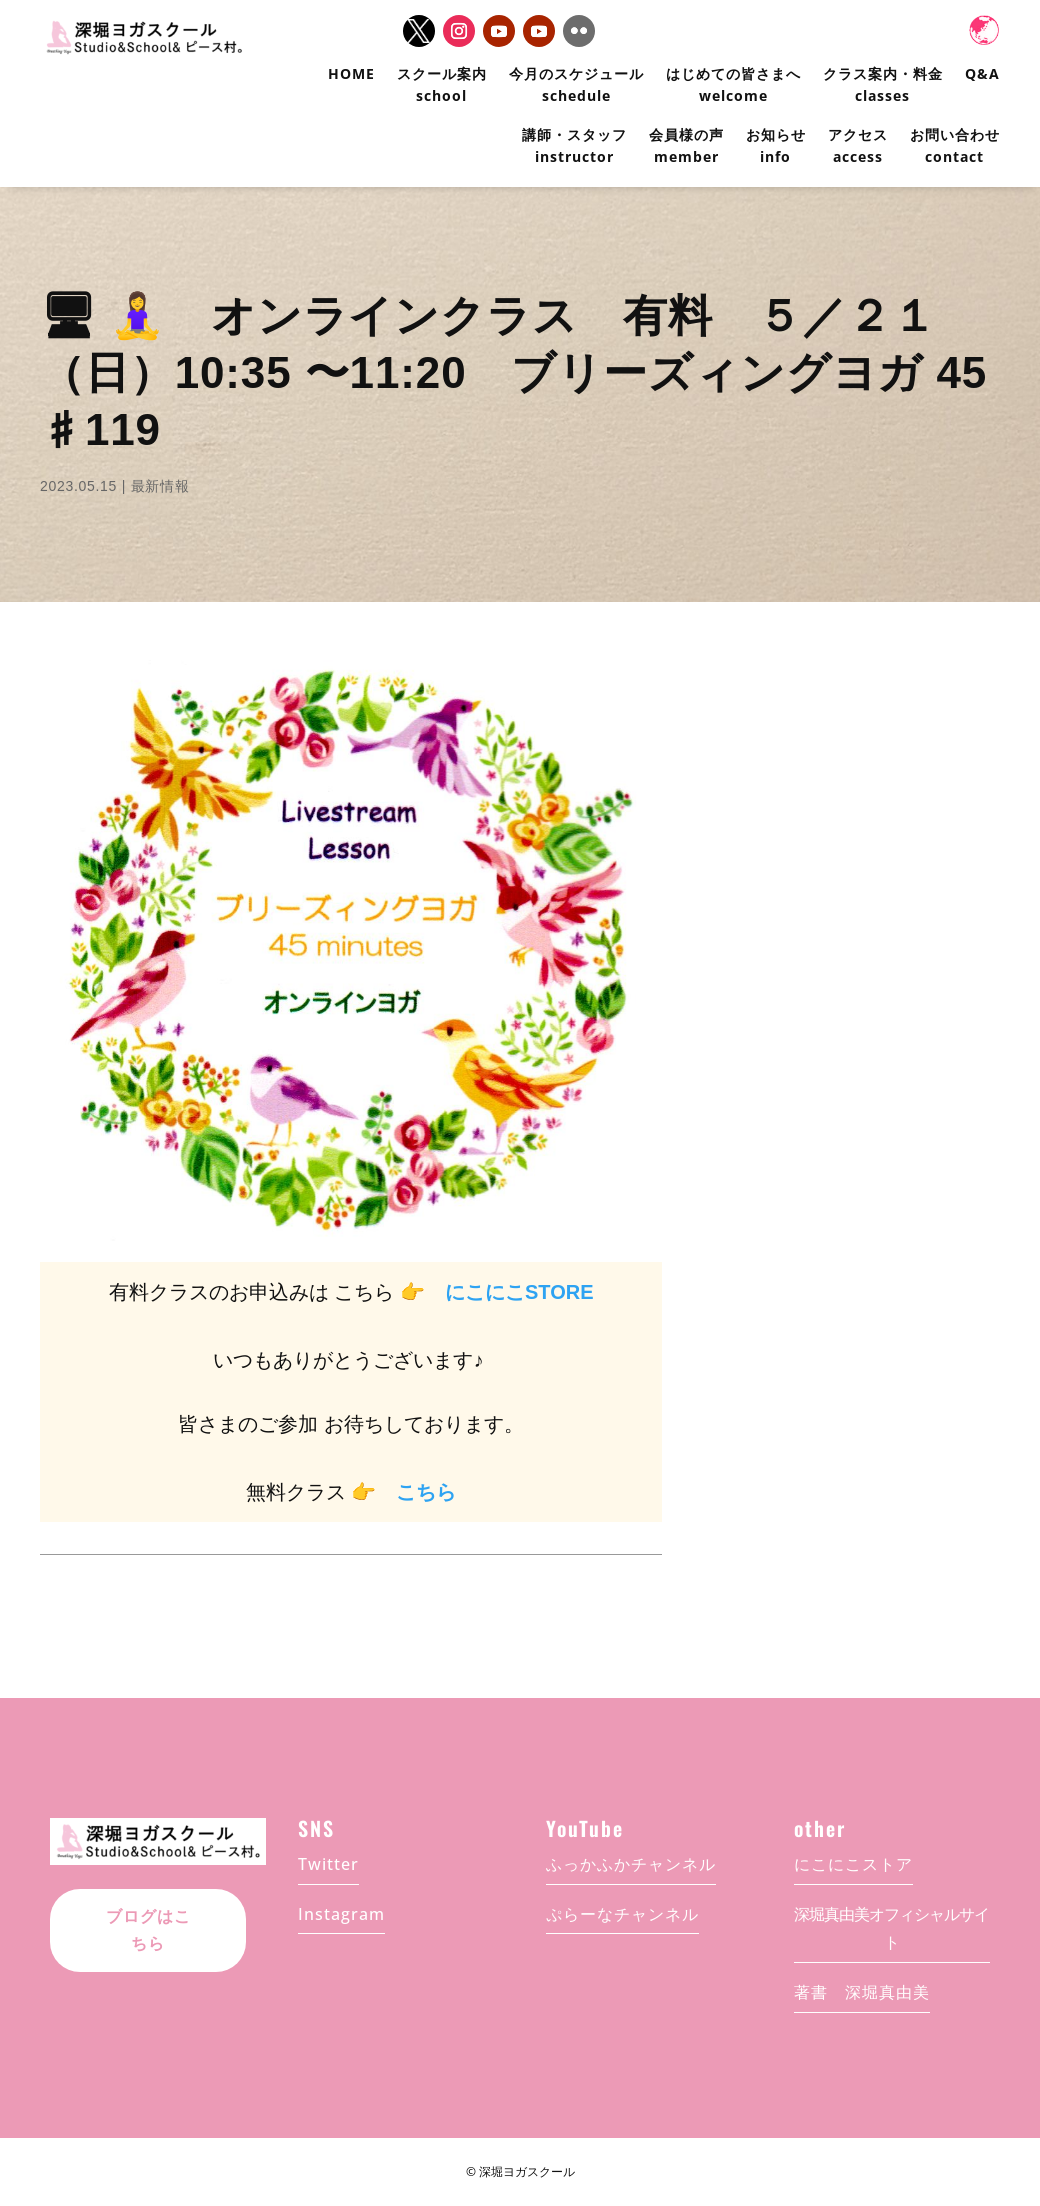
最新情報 (160, 486)
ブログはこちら (148, 1930)
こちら (426, 1492)
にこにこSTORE (519, 1292)
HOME (351, 73)
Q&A (982, 73)
